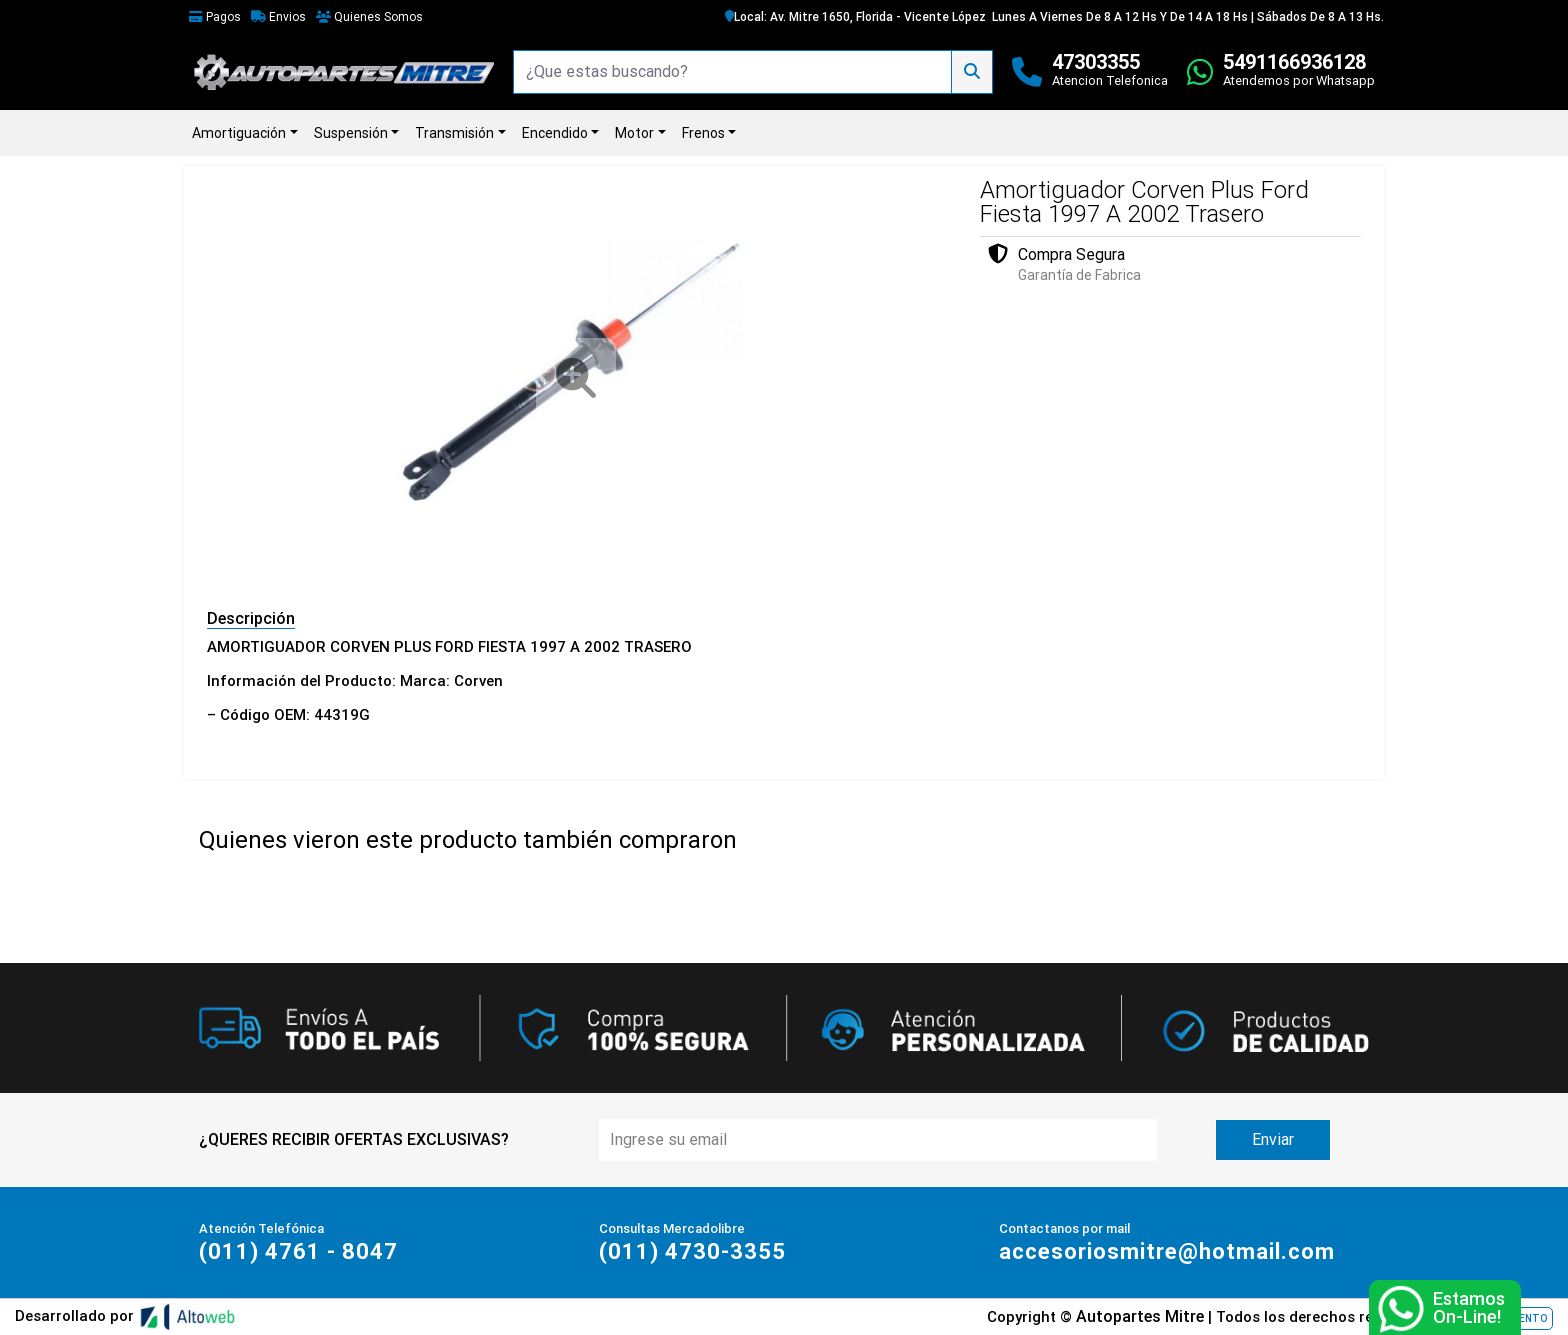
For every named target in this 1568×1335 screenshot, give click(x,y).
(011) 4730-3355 (692, 1251)
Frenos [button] (703, 133)
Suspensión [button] (351, 133)
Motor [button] (634, 133)
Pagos (215, 17)
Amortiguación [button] (239, 133)
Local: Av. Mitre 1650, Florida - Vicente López (855, 17)
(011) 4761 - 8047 (298, 1251)
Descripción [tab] (251, 618)
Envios (278, 17)
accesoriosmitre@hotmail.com (1167, 1251)
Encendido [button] (555, 133)
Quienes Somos (369, 17)
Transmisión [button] (454, 133)
